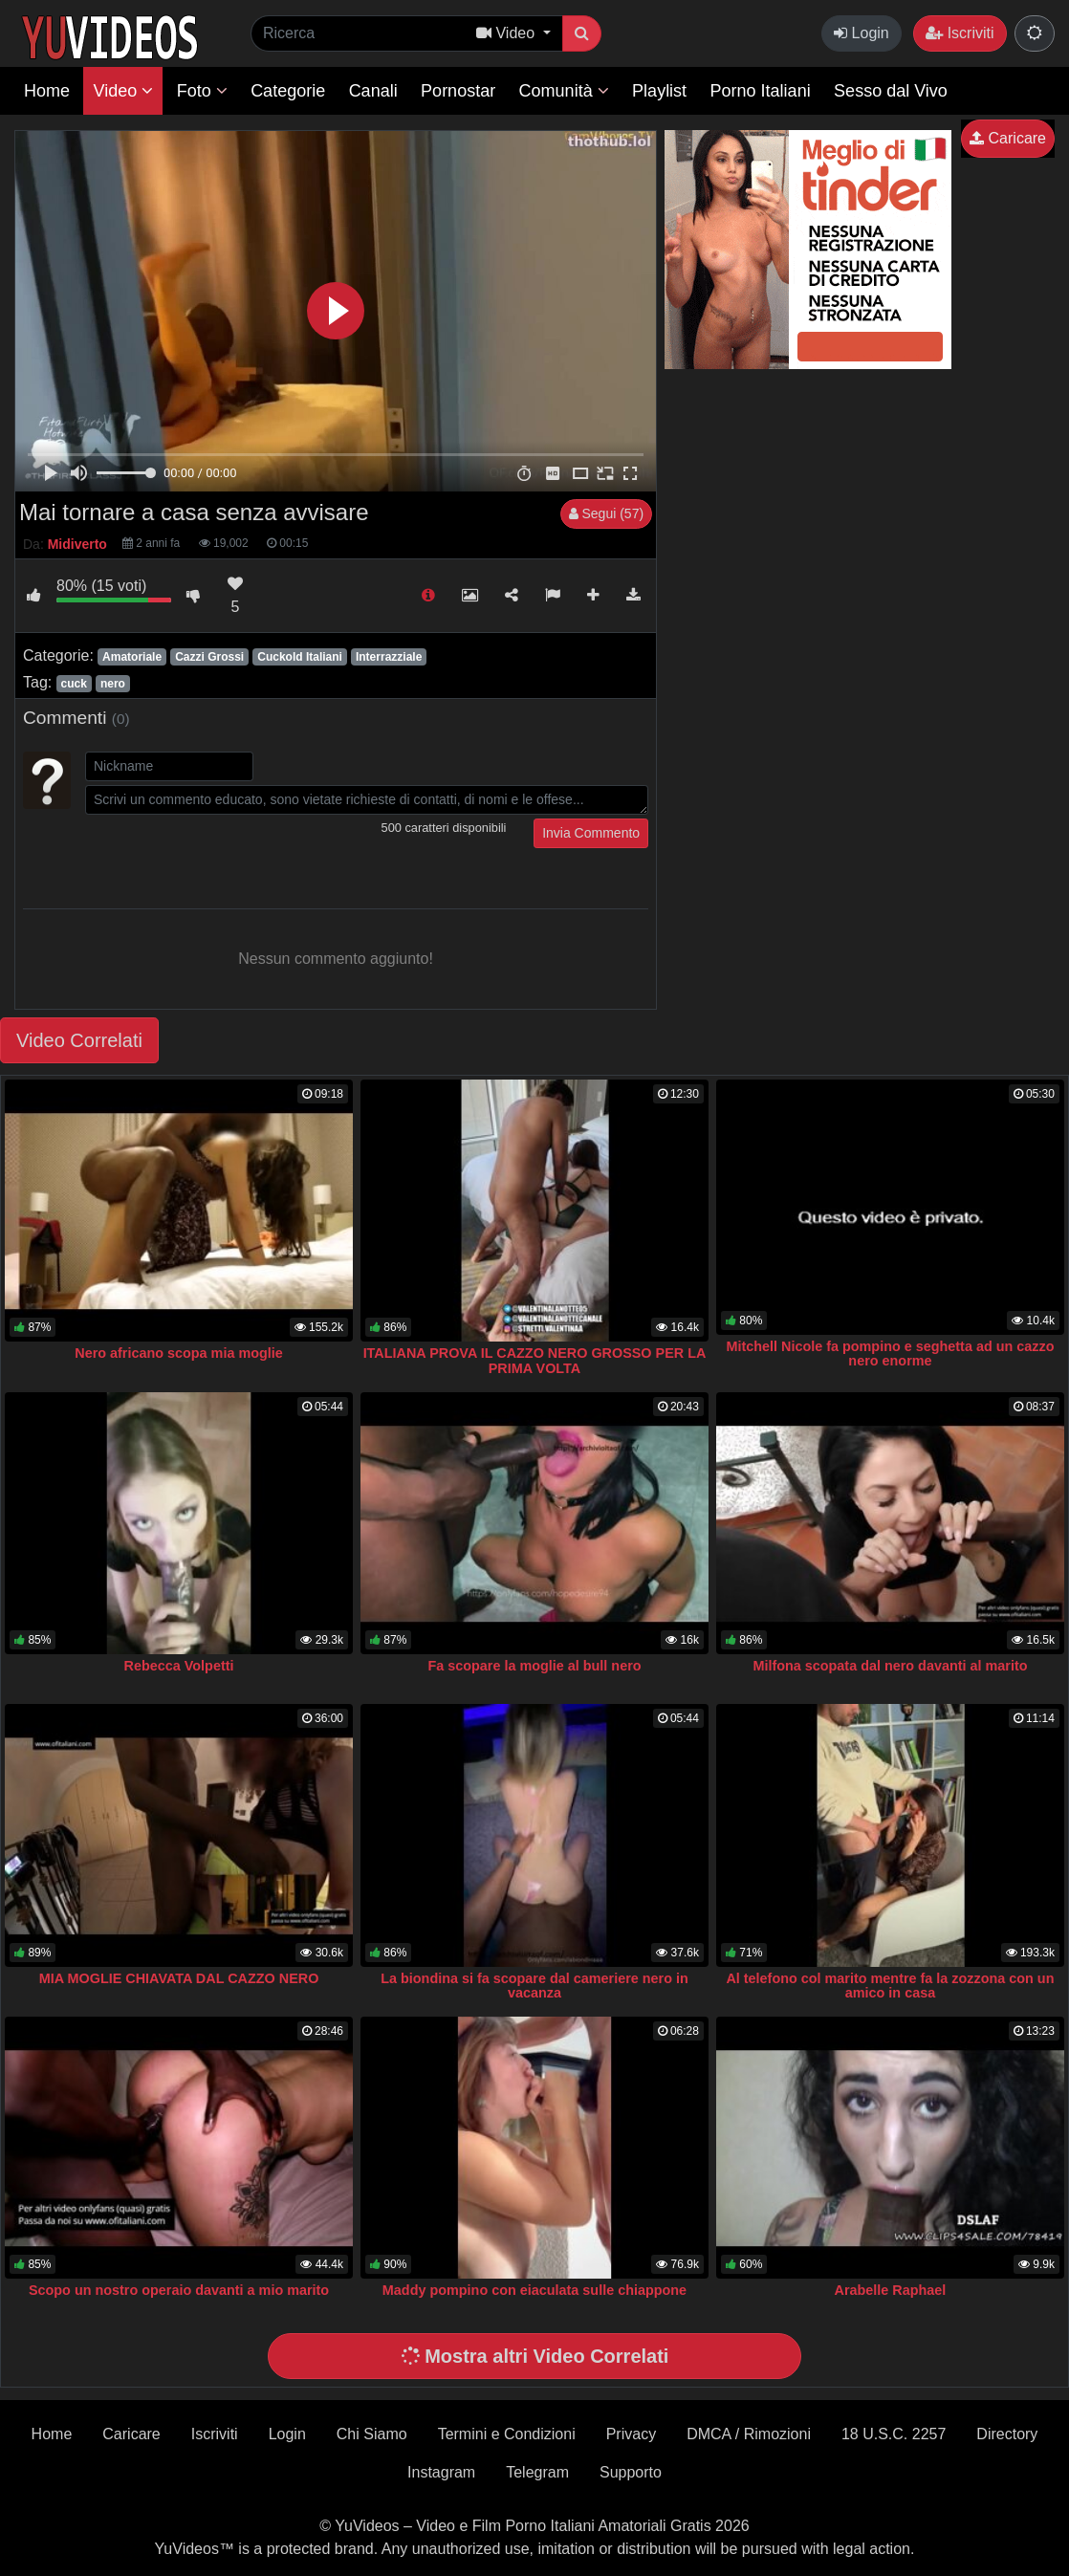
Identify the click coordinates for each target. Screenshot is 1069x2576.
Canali (373, 90)
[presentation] (230, 856)
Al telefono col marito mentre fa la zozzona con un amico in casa (890, 1986)
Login (861, 33)
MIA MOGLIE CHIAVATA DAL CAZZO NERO (179, 1978)
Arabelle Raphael (891, 2290)
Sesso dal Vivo (891, 90)
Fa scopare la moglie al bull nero (534, 1665)
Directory (1006, 2434)
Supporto (631, 2472)
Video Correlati (79, 1040)
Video (123, 90)
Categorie (288, 90)
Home (47, 90)
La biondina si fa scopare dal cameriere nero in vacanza (534, 1986)
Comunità (564, 90)
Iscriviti (959, 33)
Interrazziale (389, 657)
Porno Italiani (760, 90)
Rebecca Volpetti (179, 1665)
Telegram (537, 2472)
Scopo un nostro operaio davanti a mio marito (179, 2290)
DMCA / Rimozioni (749, 2434)
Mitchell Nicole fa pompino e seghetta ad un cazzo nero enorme (890, 1354)
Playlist (659, 90)
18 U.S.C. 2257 (893, 2434)
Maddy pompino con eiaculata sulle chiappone (534, 2290)
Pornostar (458, 90)
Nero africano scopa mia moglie (179, 1353)
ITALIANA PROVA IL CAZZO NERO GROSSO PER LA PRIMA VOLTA (535, 1360)
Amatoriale (132, 657)
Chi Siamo (372, 2434)
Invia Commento (591, 832)
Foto (202, 90)
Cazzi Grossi (209, 657)
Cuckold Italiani (299, 657)
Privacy (631, 2434)
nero (112, 683)
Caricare (1008, 138)
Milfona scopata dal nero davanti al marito (890, 1665)
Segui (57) (606, 513)
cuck (73, 683)
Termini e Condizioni (507, 2434)
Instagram (441, 2472)
